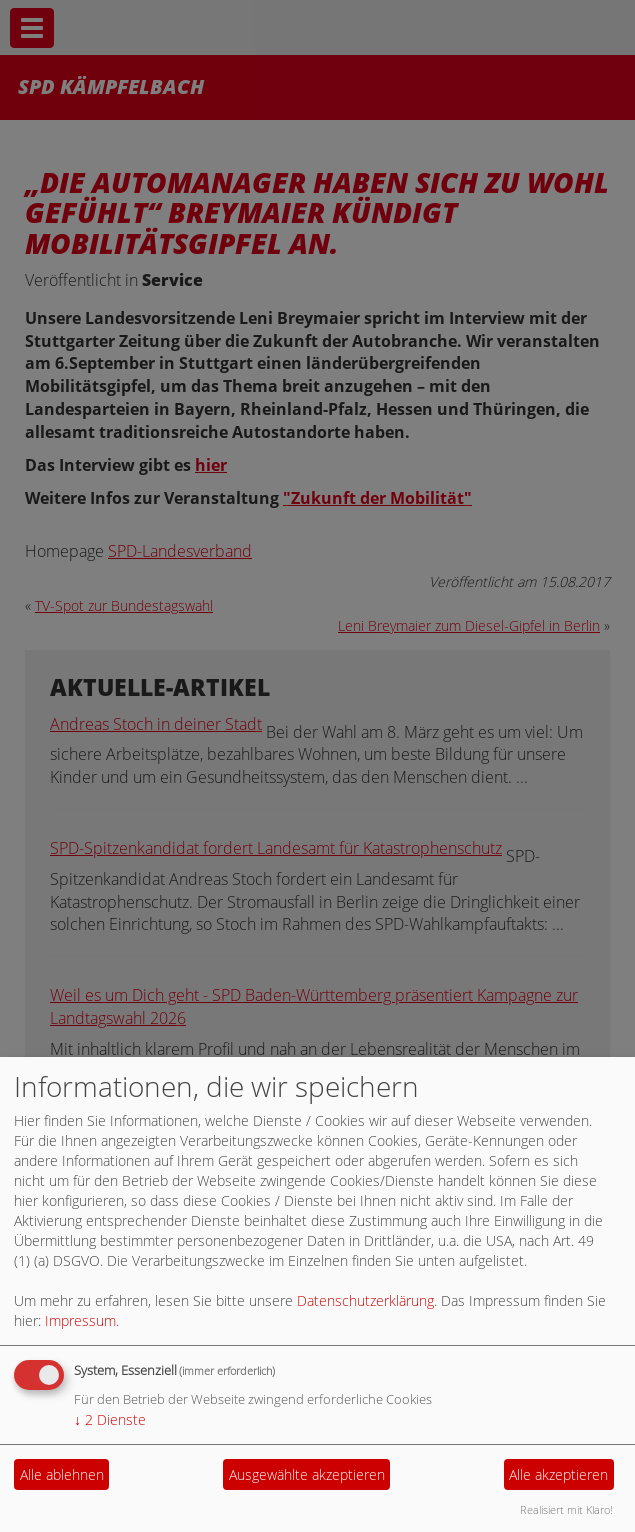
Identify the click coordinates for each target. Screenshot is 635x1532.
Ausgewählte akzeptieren (307, 1474)
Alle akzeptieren (558, 1474)
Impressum (80, 1320)
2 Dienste (110, 1419)
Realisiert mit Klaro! (566, 1509)
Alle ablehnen (62, 1474)
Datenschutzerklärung (365, 1300)
